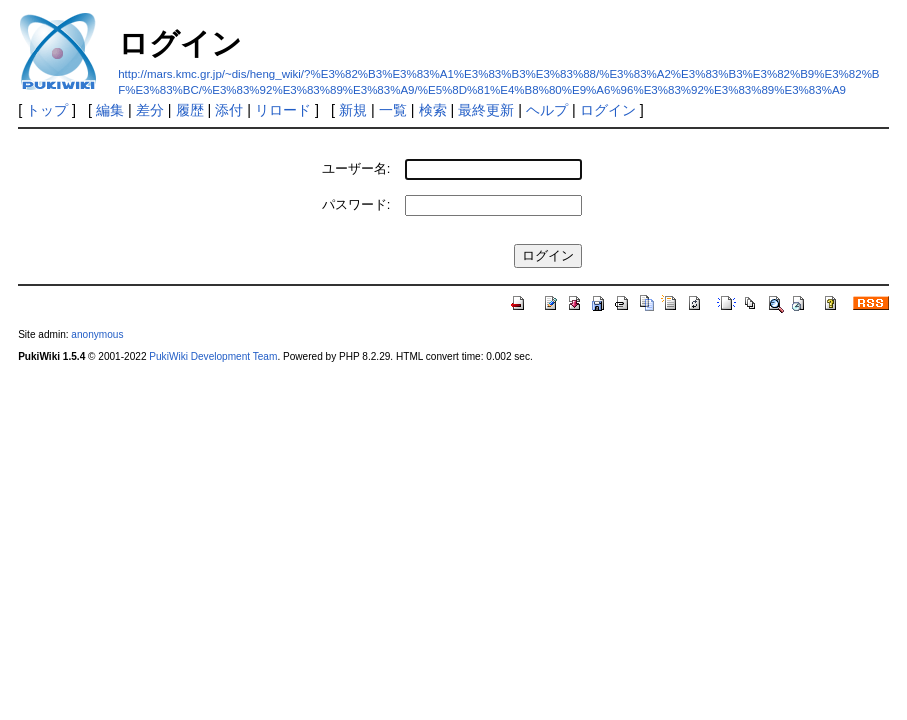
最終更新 (486, 110)
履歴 (190, 110)
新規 (353, 110)
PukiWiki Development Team (213, 356)
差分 (150, 110)
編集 (110, 110)
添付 (229, 110)
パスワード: (356, 204)
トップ (47, 110)
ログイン (608, 110)
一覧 (393, 110)
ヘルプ (547, 110)
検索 (433, 110)
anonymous (97, 334)
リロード (283, 110)
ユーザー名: (356, 168)
